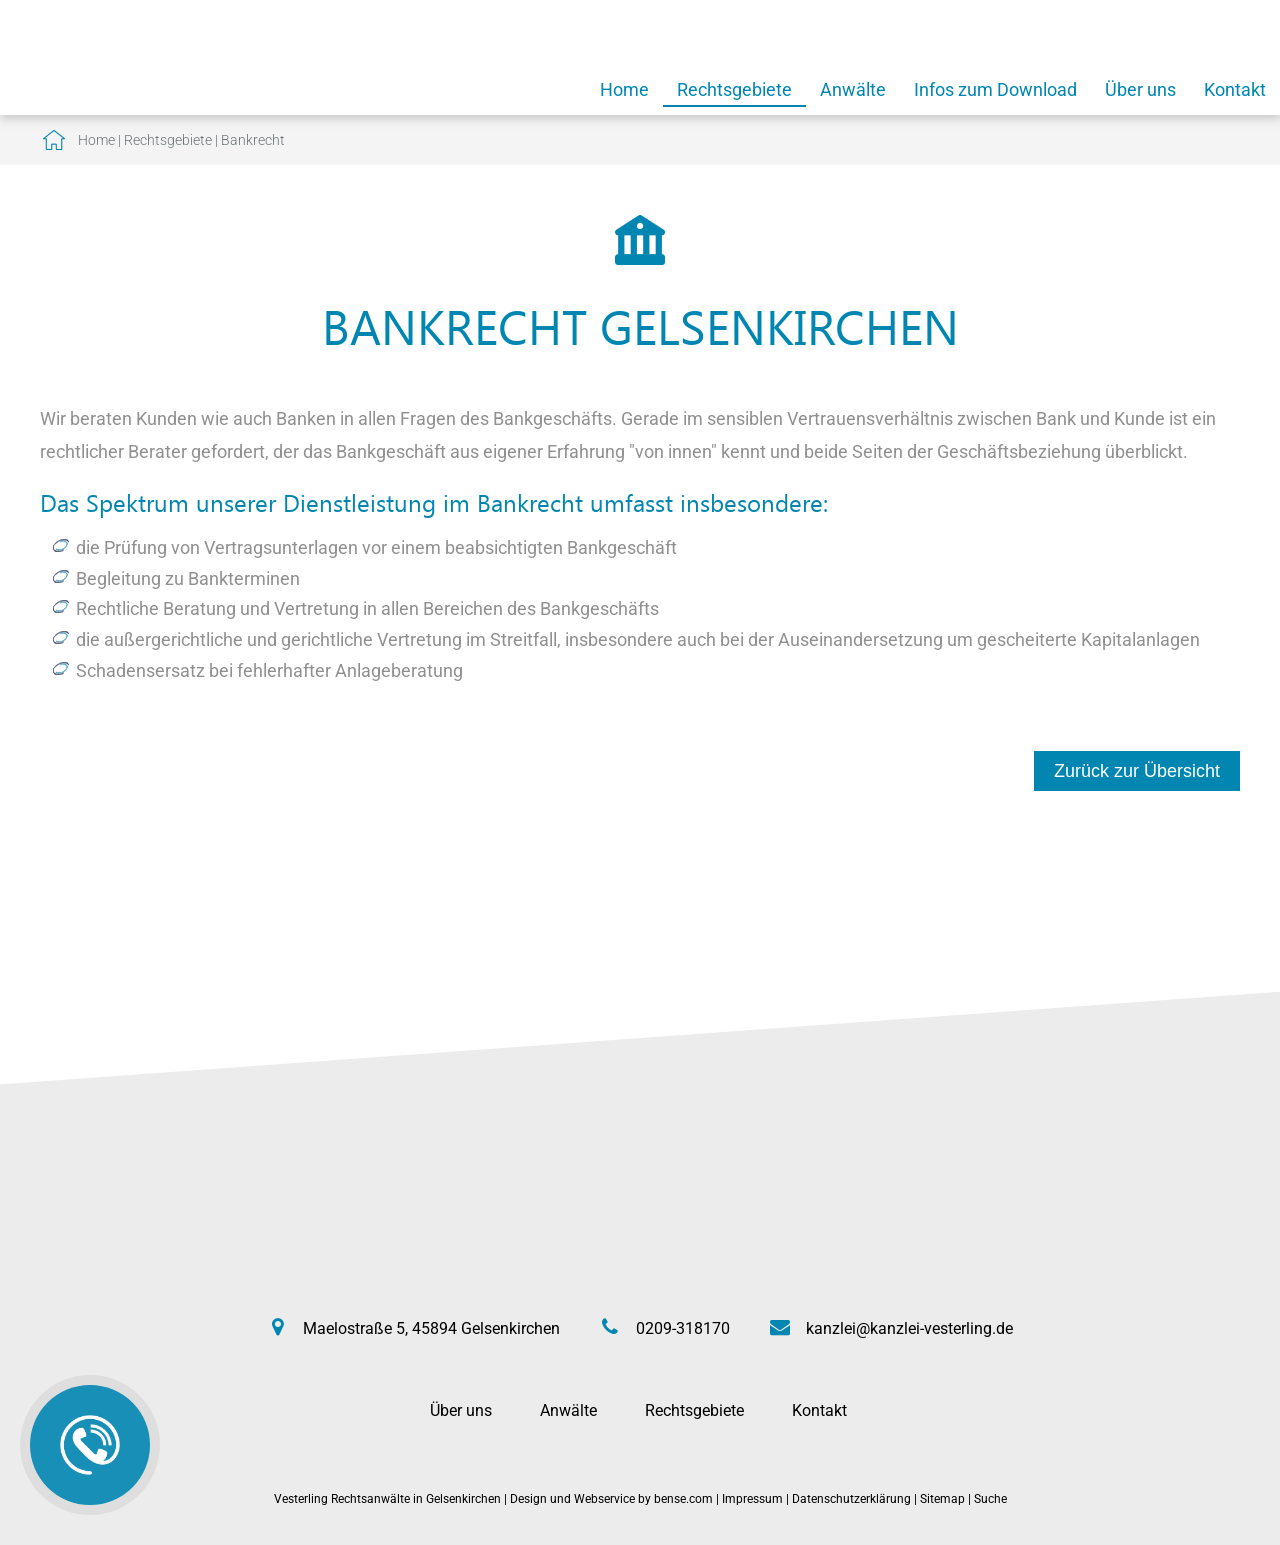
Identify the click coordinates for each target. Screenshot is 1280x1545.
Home (624, 89)
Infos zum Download (995, 89)
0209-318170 (683, 1328)
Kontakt (1235, 89)
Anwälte (853, 89)
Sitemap (942, 1499)
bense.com (683, 1499)
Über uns (1140, 89)
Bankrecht (253, 140)
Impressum (752, 1499)
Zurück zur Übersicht (1137, 771)
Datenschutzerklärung (851, 1499)
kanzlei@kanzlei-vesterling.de (909, 1328)
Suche (990, 1499)
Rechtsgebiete (734, 89)
